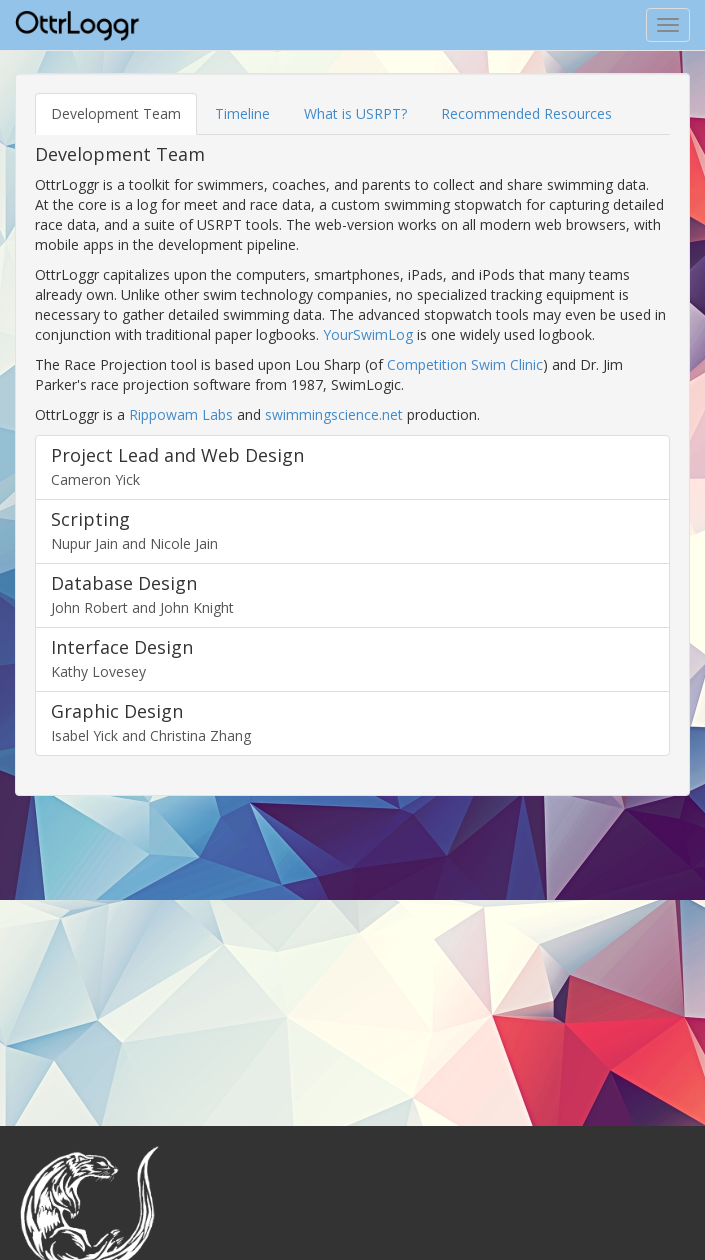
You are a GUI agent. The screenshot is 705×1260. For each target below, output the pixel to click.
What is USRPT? (355, 113)
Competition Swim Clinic (465, 364)
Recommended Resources (526, 113)
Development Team (116, 113)
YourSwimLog (368, 334)
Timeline (242, 113)
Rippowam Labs (181, 414)
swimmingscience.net (334, 414)
